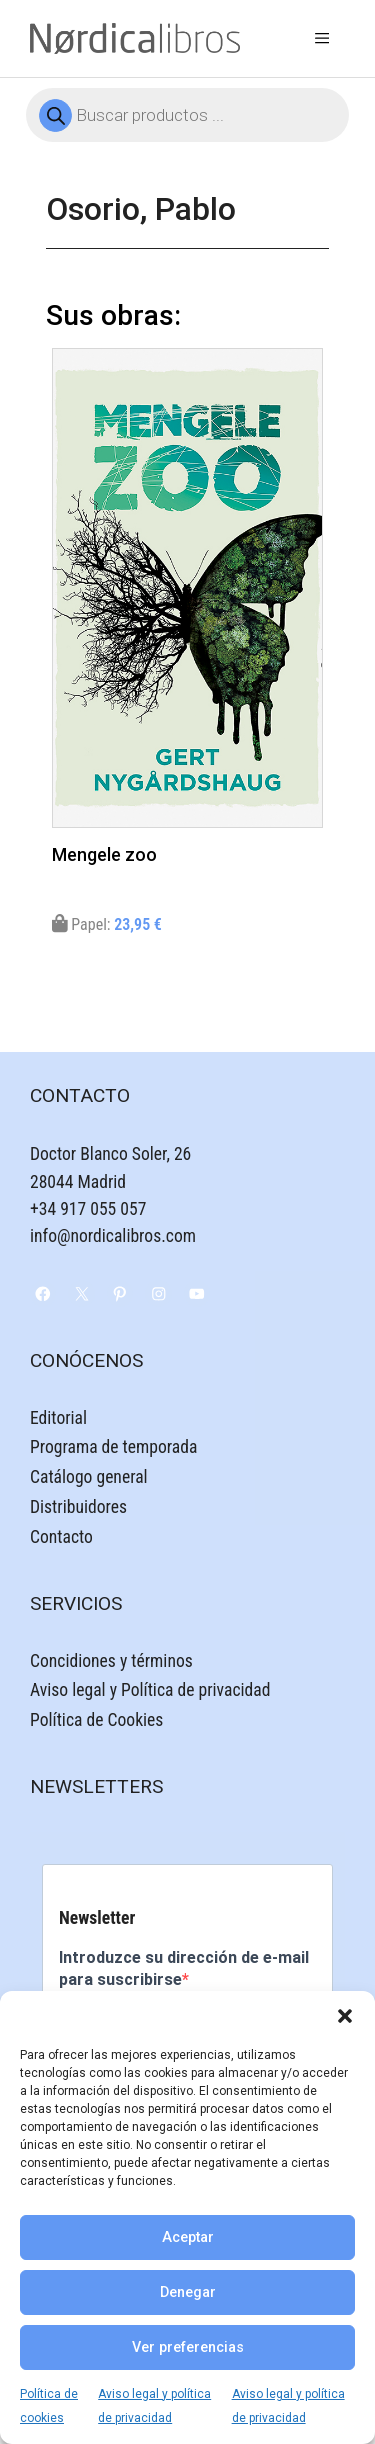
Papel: (107, 924)
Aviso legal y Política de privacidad (150, 1690)
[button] (345, 2016)
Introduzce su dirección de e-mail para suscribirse (184, 1968)
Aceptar (188, 2237)
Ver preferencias (188, 2347)
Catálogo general (89, 1477)
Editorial (58, 1418)
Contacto (61, 1537)
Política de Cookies (96, 1720)
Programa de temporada (113, 1447)
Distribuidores (78, 1507)
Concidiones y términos (111, 1661)
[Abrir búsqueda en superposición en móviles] (187, 115)
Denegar (188, 2292)
